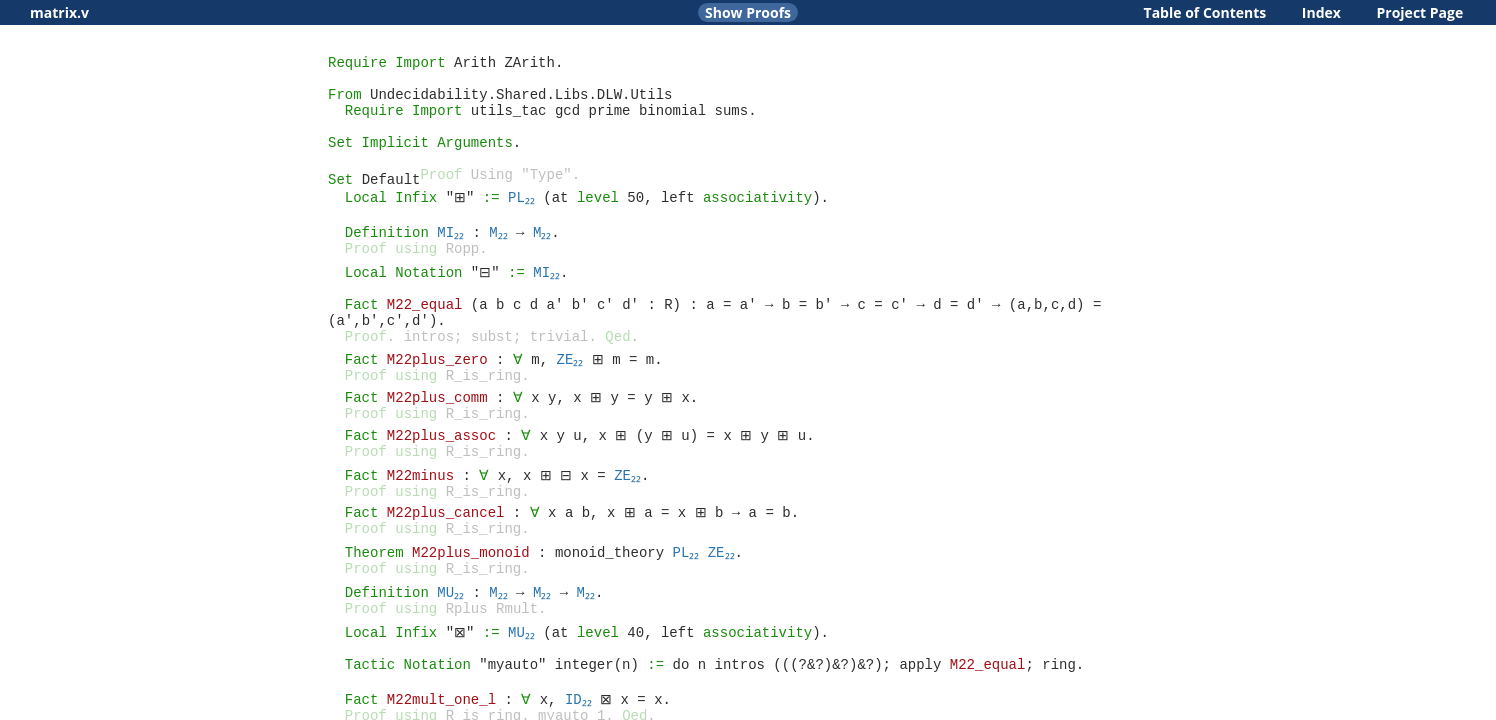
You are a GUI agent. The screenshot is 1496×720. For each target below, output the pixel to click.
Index (1321, 12)
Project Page (1420, 12)
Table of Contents (1205, 12)
